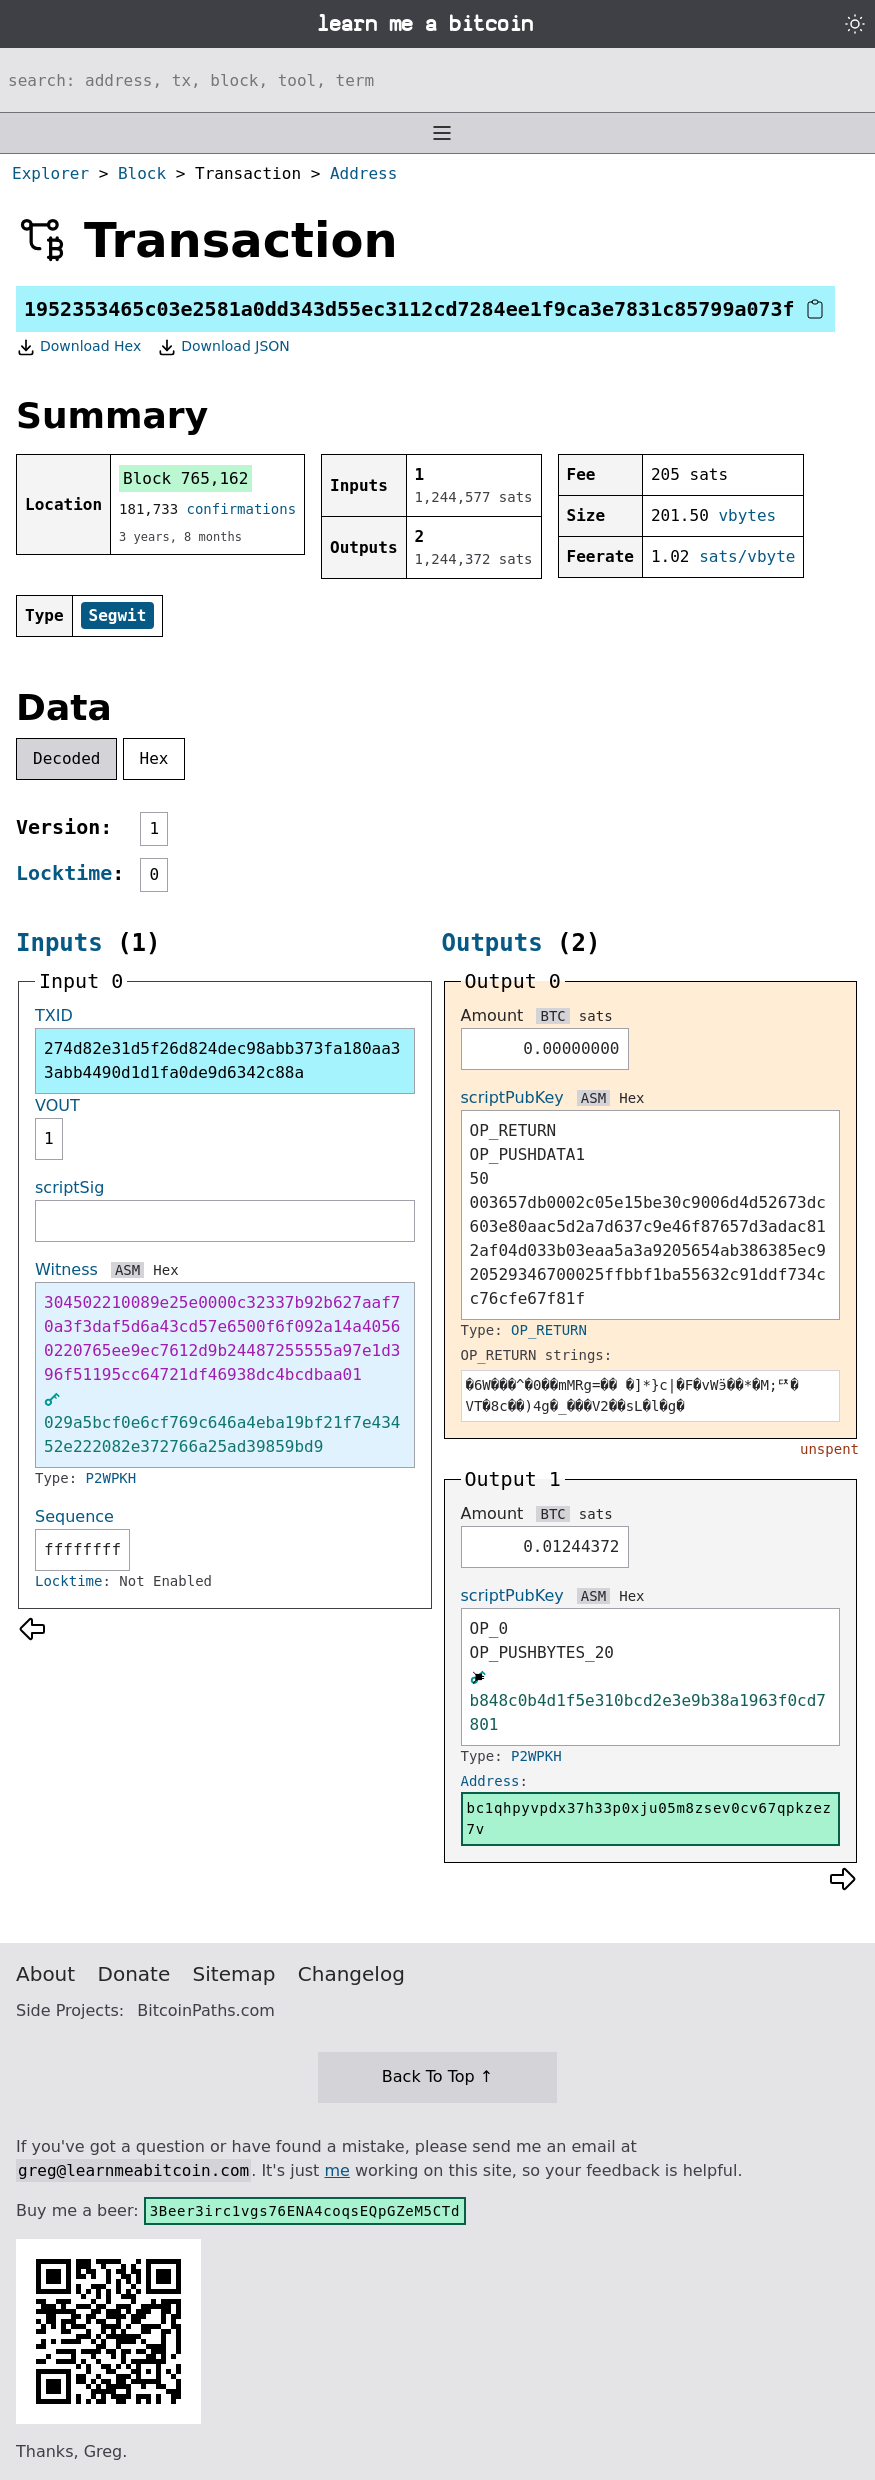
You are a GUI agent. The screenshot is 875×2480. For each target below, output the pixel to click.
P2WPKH (111, 1478)
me (336, 2170)
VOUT (57, 1105)
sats (596, 1016)
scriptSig (69, 1187)
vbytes (747, 515)
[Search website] (437, 80)
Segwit (118, 615)
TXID (54, 1015)
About (45, 1974)
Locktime (64, 873)
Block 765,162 (185, 478)
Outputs (492, 943)
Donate (134, 1974)
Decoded (66, 758)
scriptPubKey (512, 1097)
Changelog (351, 1974)
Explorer (50, 173)
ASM (127, 1270)
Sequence (74, 1516)
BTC (552, 1016)
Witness (66, 1269)
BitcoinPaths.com (206, 2010)
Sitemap (234, 1974)
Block (142, 173)
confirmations (242, 509)
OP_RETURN (549, 1330)
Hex (154, 758)
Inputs (59, 943)
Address (363, 173)
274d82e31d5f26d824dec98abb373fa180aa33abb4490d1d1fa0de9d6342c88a (222, 1060)
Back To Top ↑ (437, 2076)
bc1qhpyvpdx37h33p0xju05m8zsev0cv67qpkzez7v (649, 1818)
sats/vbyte (747, 556)
